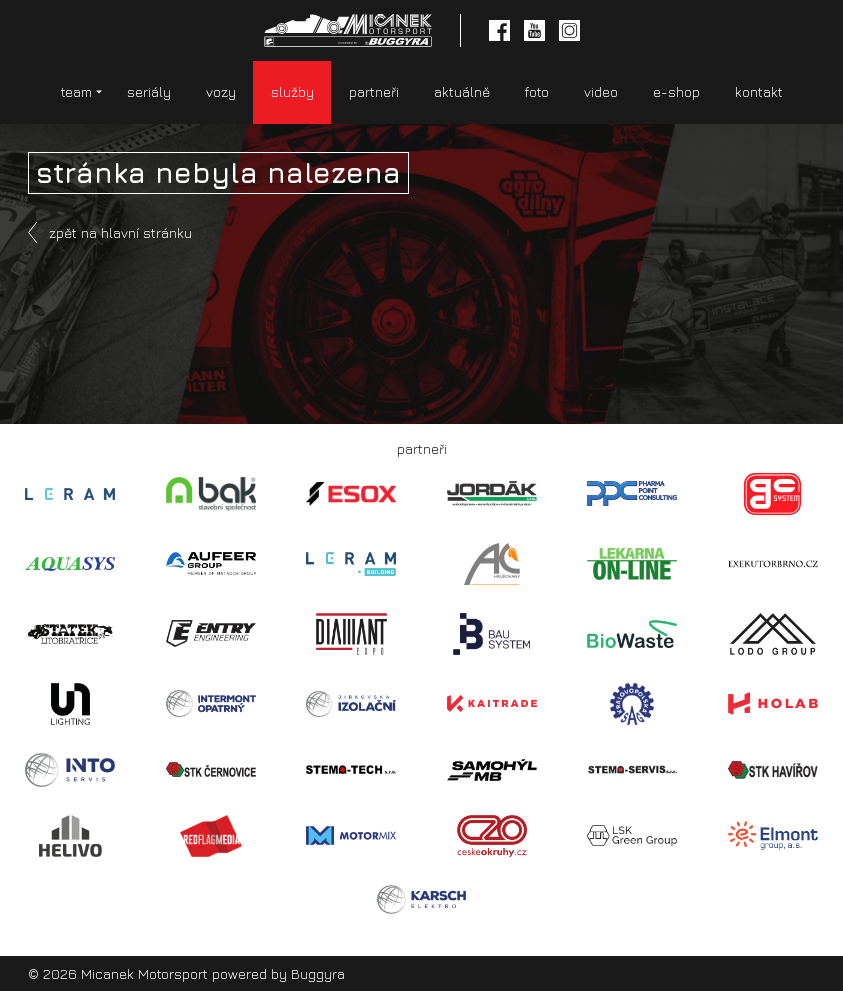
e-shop (676, 91)
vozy (221, 91)
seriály (149, 91)
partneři (374, 91)
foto (537, 91)
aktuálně (462, 91)
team (76, 91)
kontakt (759, 91)
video (601, 91)
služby (292, 91)
